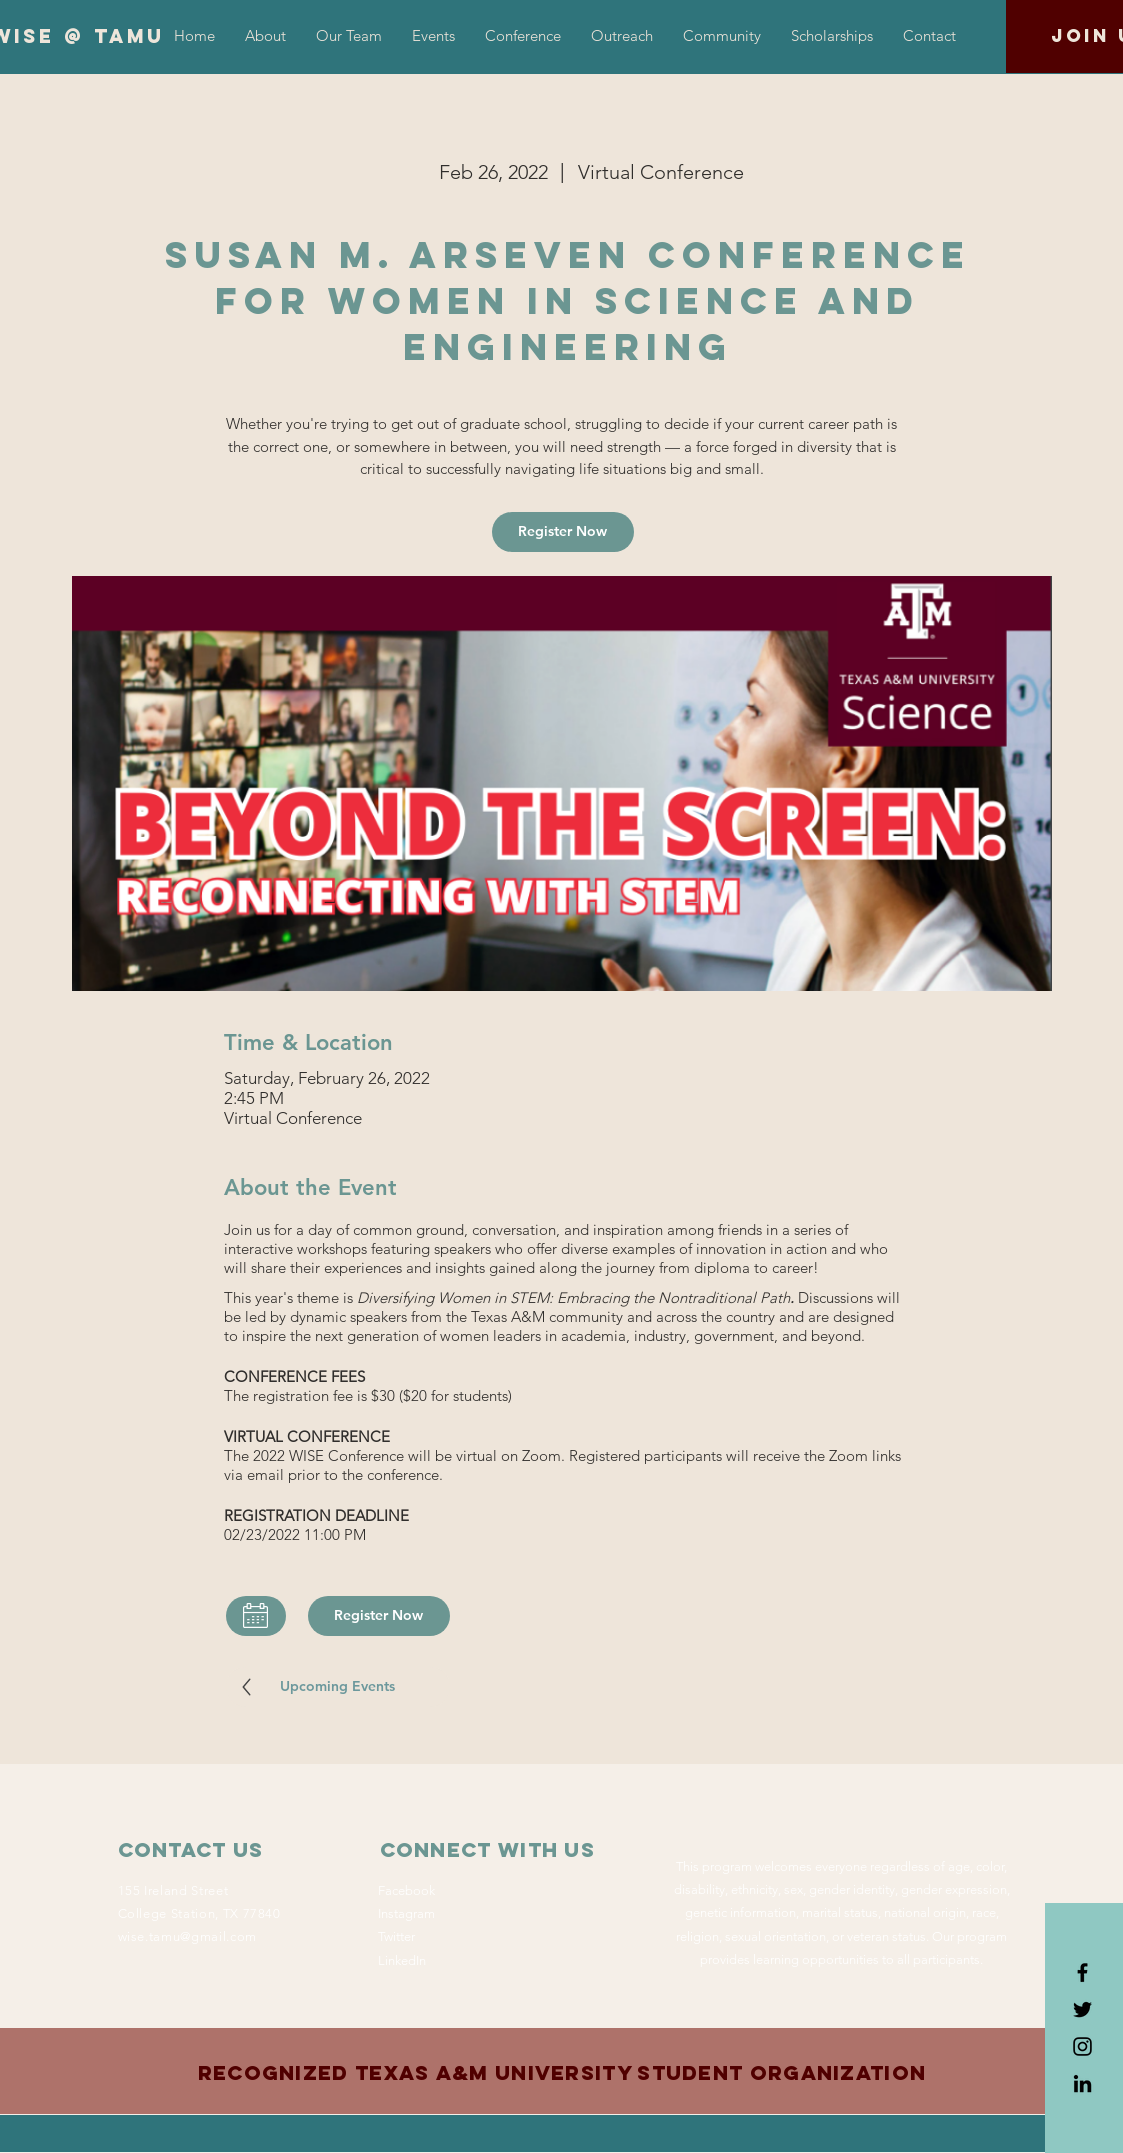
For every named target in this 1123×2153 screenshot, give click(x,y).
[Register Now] (563, 532)
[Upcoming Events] (338, 1687)
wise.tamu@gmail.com (187, 1936)
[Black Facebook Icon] (1082, 1972)
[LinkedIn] (1082, 2083)
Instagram (406, 1913)
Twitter (396, 1936)
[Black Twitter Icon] (1082, 2009)
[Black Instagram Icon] (1082, 2046)
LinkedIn (402, 1960)
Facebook (406, 1890)
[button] (523, 36)
